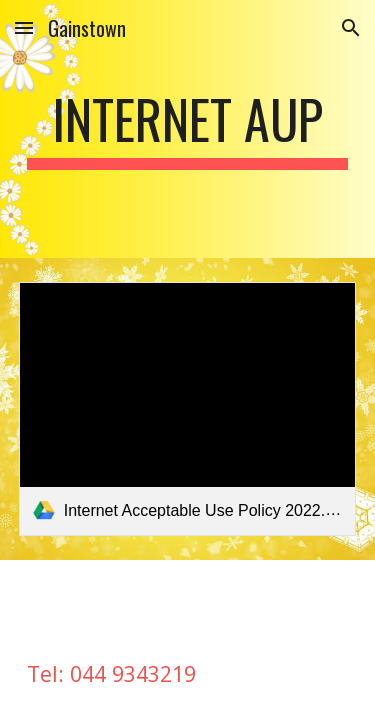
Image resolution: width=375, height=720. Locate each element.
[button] (24, 27)
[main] (188, 129)
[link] (188, 408)
